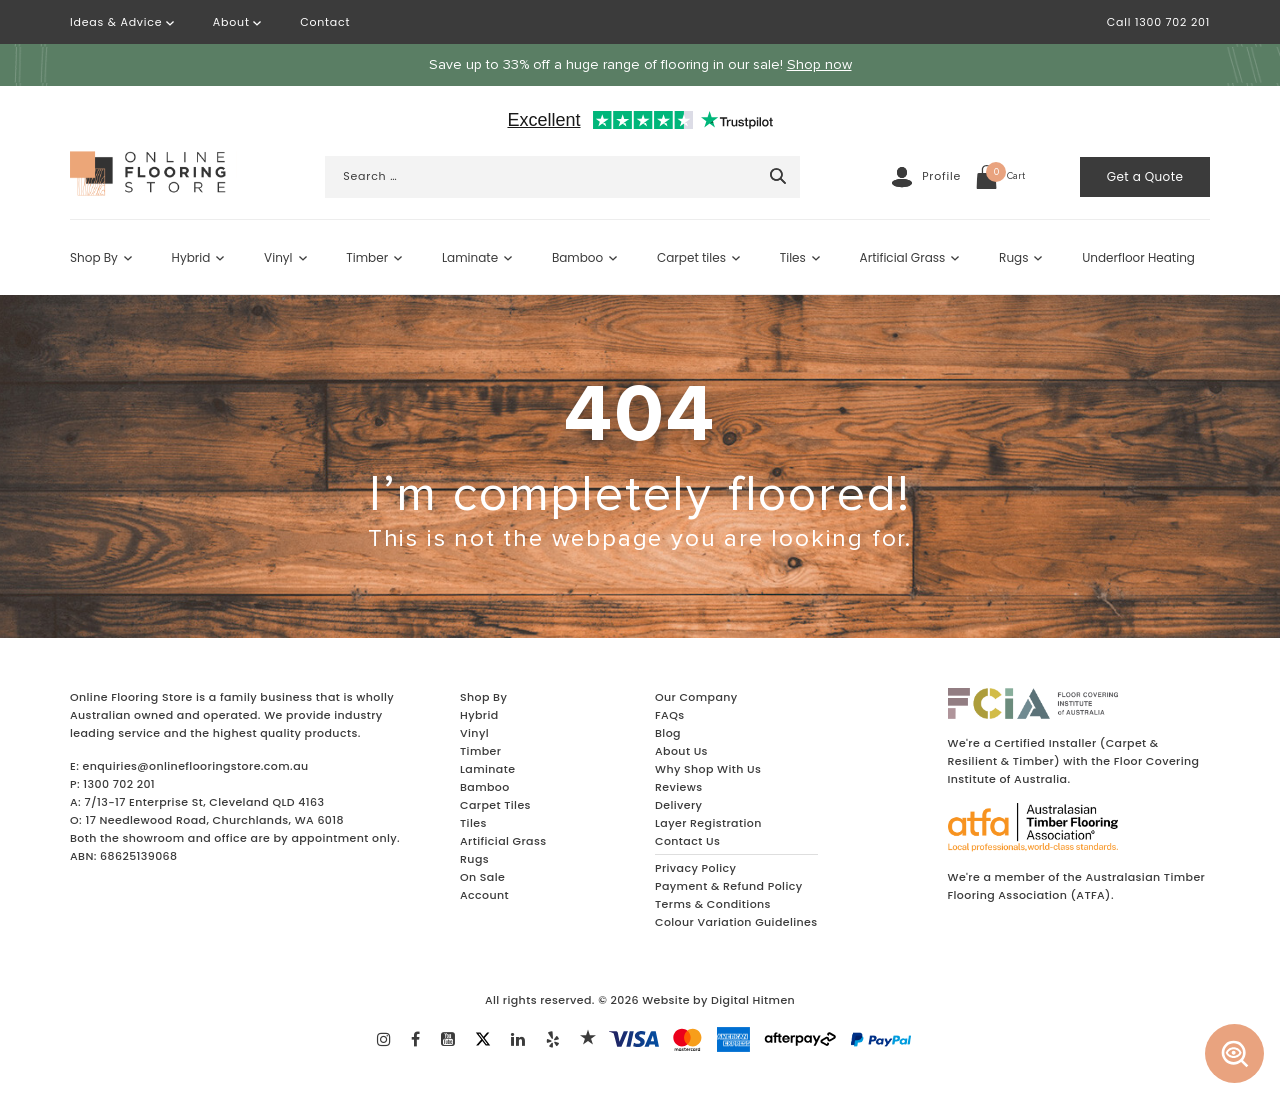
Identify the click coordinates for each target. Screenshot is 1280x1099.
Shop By (94, 257)
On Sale (482, 877)
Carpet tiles (691, 257)
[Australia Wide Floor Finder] (1235, 1054)
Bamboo (577, 257)
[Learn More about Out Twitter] (483, 1037)
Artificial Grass (903, 257)
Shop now (819, 64)
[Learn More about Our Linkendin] (518, 1041)
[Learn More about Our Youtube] (448, 1041)
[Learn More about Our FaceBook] (415, 1041)
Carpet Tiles (495, 805)
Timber (367, 257)
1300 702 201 (119, 784)
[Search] (778, 176)
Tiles (793, 257)
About (237, 22)
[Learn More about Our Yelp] (553, 1041)
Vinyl (278, 257)
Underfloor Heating (1138, 257)
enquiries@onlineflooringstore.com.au (196, 766)
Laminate (470, 257)
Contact (325, 22)
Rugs (1013, 257)
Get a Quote (1145, 176)
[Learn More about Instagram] (384, 1041)
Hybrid (191, 257)
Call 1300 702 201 (1158, 22)
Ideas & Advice (122, 22)
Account (484, 895)
